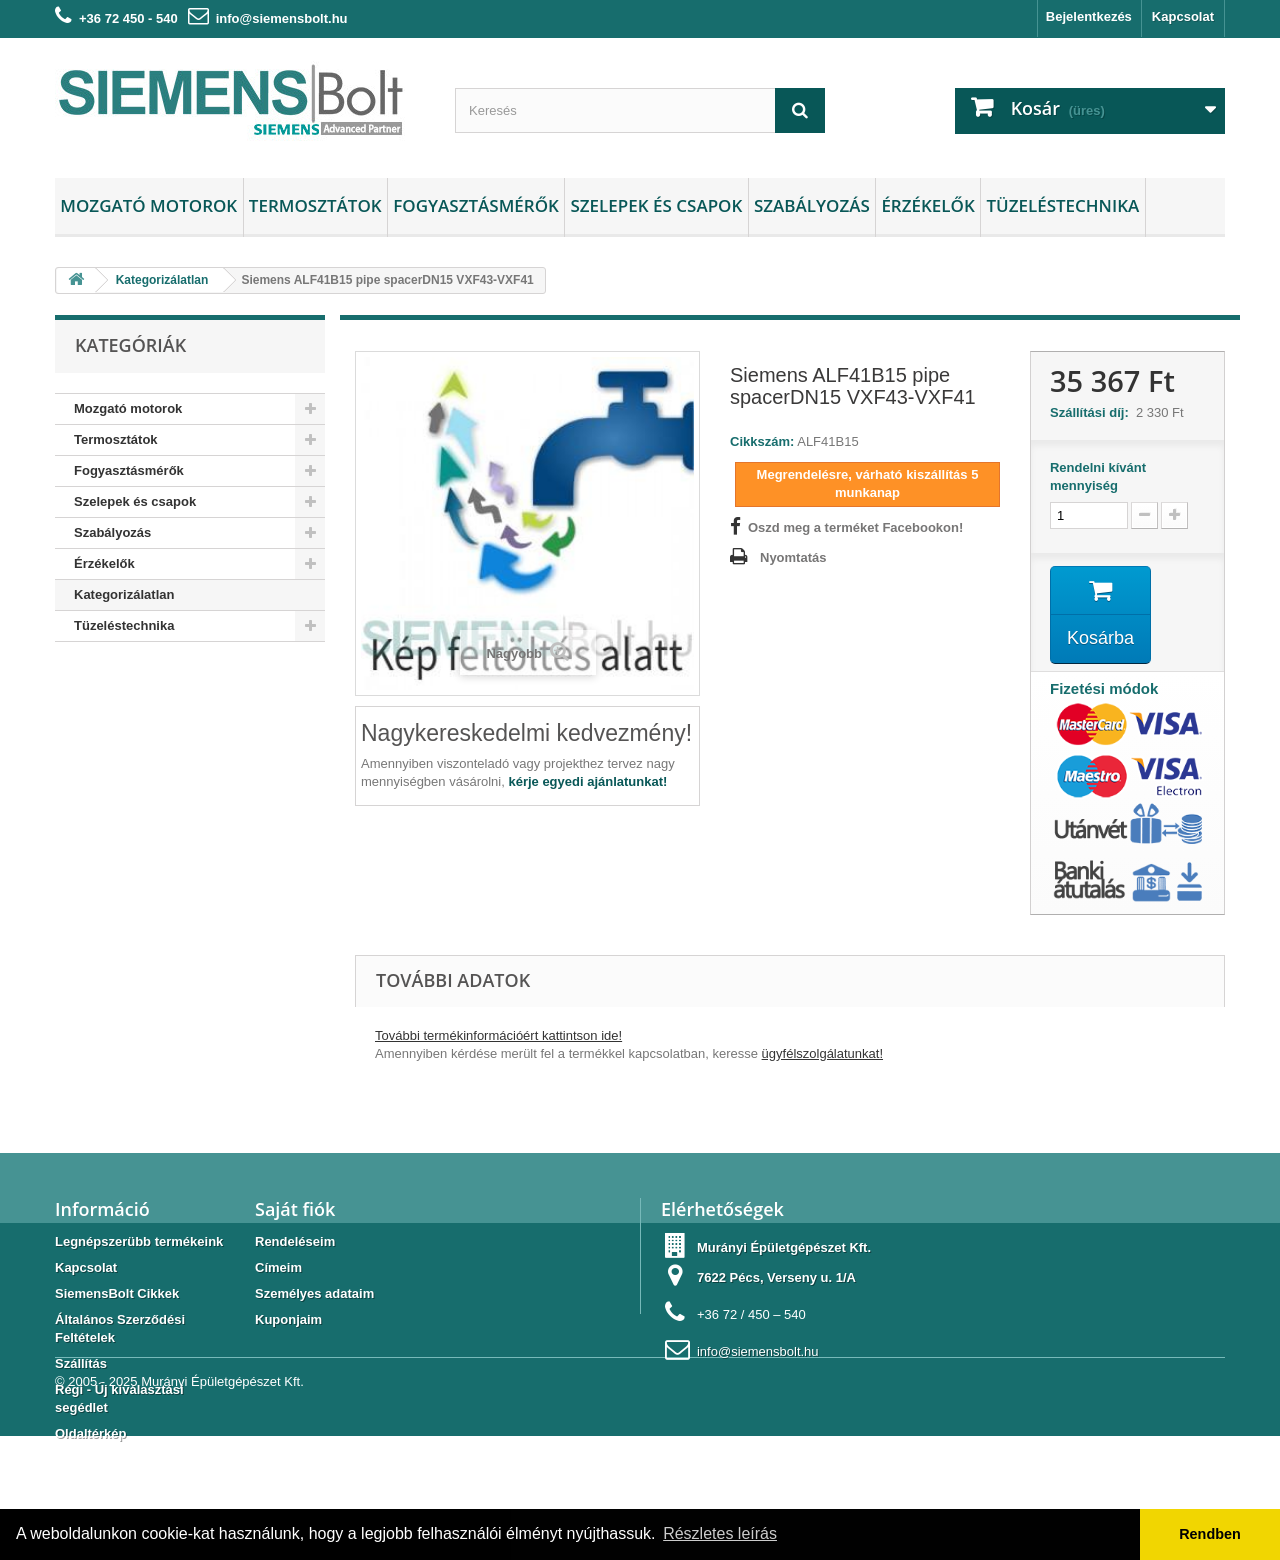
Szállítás (81, 1363)
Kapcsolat (1183, 16)
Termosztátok (315, 205)
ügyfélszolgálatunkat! (822, 1053)
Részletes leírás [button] (720, 1533)
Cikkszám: (762, 441)
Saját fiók (295, 1209)
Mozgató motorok (148, 205)
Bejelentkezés (1089, 16)
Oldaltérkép (91, 1433)
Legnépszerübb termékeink (139, 1241)
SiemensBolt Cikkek (117, 1293)
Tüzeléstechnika (1062, 205)
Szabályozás (812, 205)
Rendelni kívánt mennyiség (1098, 476)
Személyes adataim (314, 1293)
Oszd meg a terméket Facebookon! (855, 527)
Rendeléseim (295, 1241)
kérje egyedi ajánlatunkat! (587, 781)
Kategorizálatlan (124, 594)
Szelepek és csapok (656, 205)
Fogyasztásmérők (476, 205)
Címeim (278, 1267)
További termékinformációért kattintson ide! (498, 1035)
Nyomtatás (793, 557)
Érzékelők (927, 205)
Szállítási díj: (1093, 412)
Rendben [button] (1210, 1534)
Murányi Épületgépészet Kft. (222, 1505)
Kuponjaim (288, 1319)
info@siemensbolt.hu (282, 18)
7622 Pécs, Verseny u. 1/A (776, 1277)
